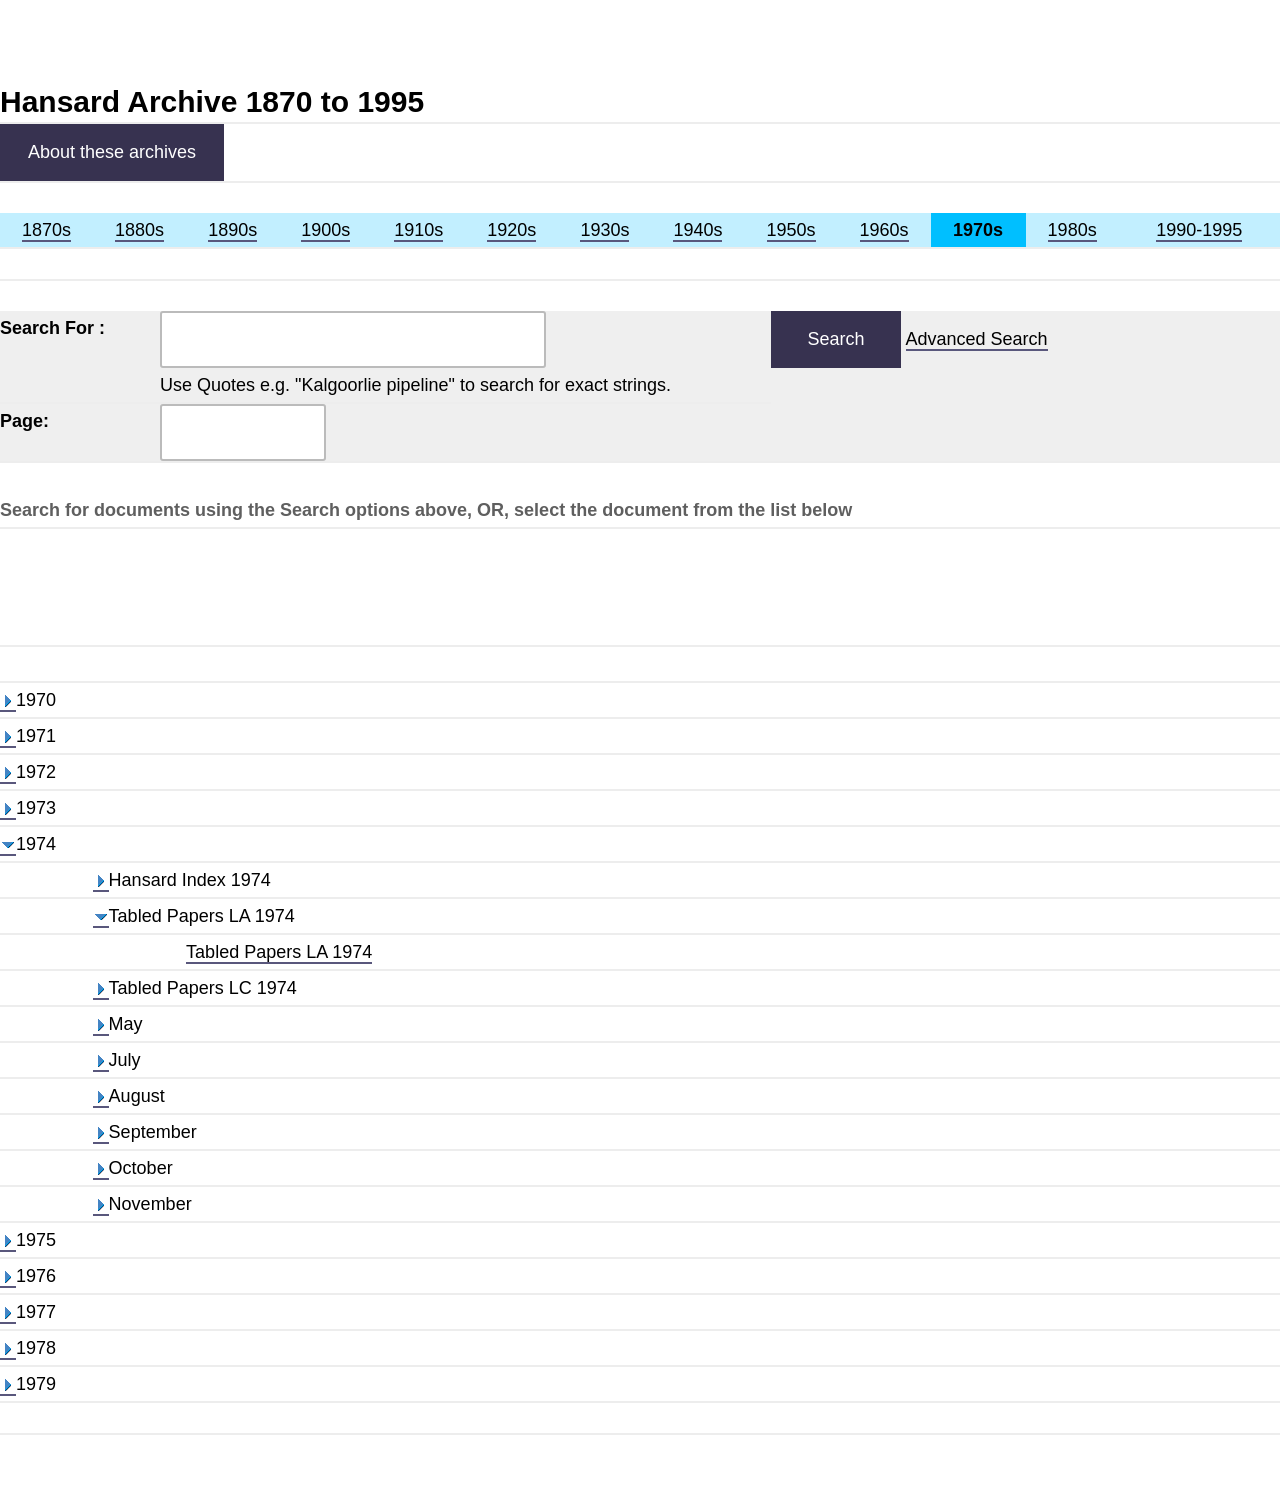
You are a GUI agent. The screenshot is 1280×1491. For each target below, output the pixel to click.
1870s (46, 230)
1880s (139, 230)
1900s (325, 230)
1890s (232, 230)
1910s (418, 230)
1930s (604, 230)
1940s (697, 230)
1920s (511, 230)
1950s (791, 230)
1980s (1072, 230)
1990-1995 (1199, 230)
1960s (884, 230)
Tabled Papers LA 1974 (279, 952)
